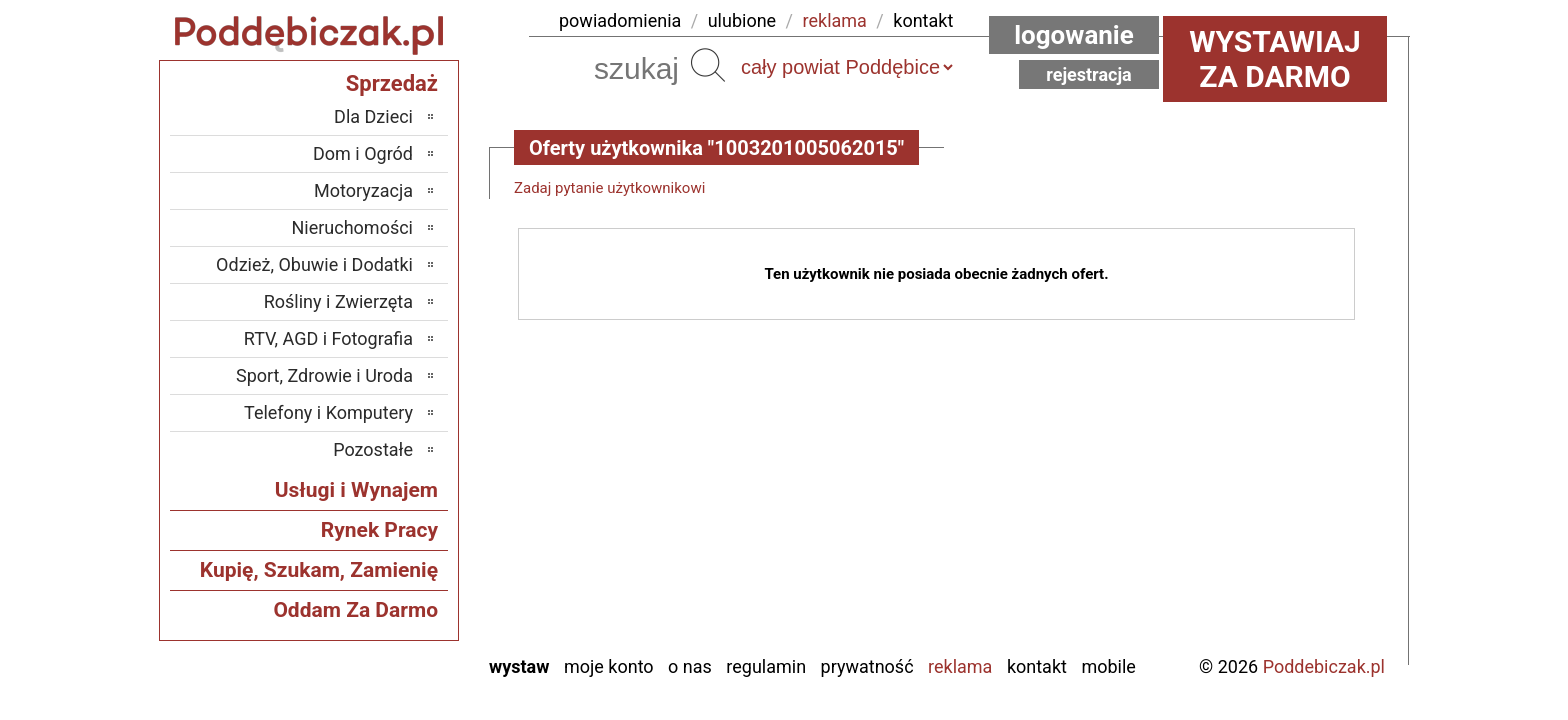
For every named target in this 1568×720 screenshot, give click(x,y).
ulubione (742, 20)
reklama (835, 20)
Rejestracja (1089, 74)
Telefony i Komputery (328, 412)
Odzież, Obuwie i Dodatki (314, 264)
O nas (690, 666)
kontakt (923, 20)
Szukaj (708, 65)
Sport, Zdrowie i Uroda (324, 375)
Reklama (960, 666)
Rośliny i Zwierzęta (338, 301)
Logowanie (1074, 35)
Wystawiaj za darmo (1275, 59)
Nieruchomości (352, 227)
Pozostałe (373, 449)
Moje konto (609, 666)
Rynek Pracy (379, 530)
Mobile (1108, 666)
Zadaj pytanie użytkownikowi (609, 188)
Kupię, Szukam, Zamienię (319, 570)
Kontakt (1037, 666)
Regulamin (766, 666)
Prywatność (867, 666)
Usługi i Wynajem (356, 490)
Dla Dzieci (373, 116)
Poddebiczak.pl (1324, 666)
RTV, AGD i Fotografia (328, 338)
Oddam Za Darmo (355, 610)
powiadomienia (620, 20)
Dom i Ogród (363, 153)
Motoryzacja (363, 190)
